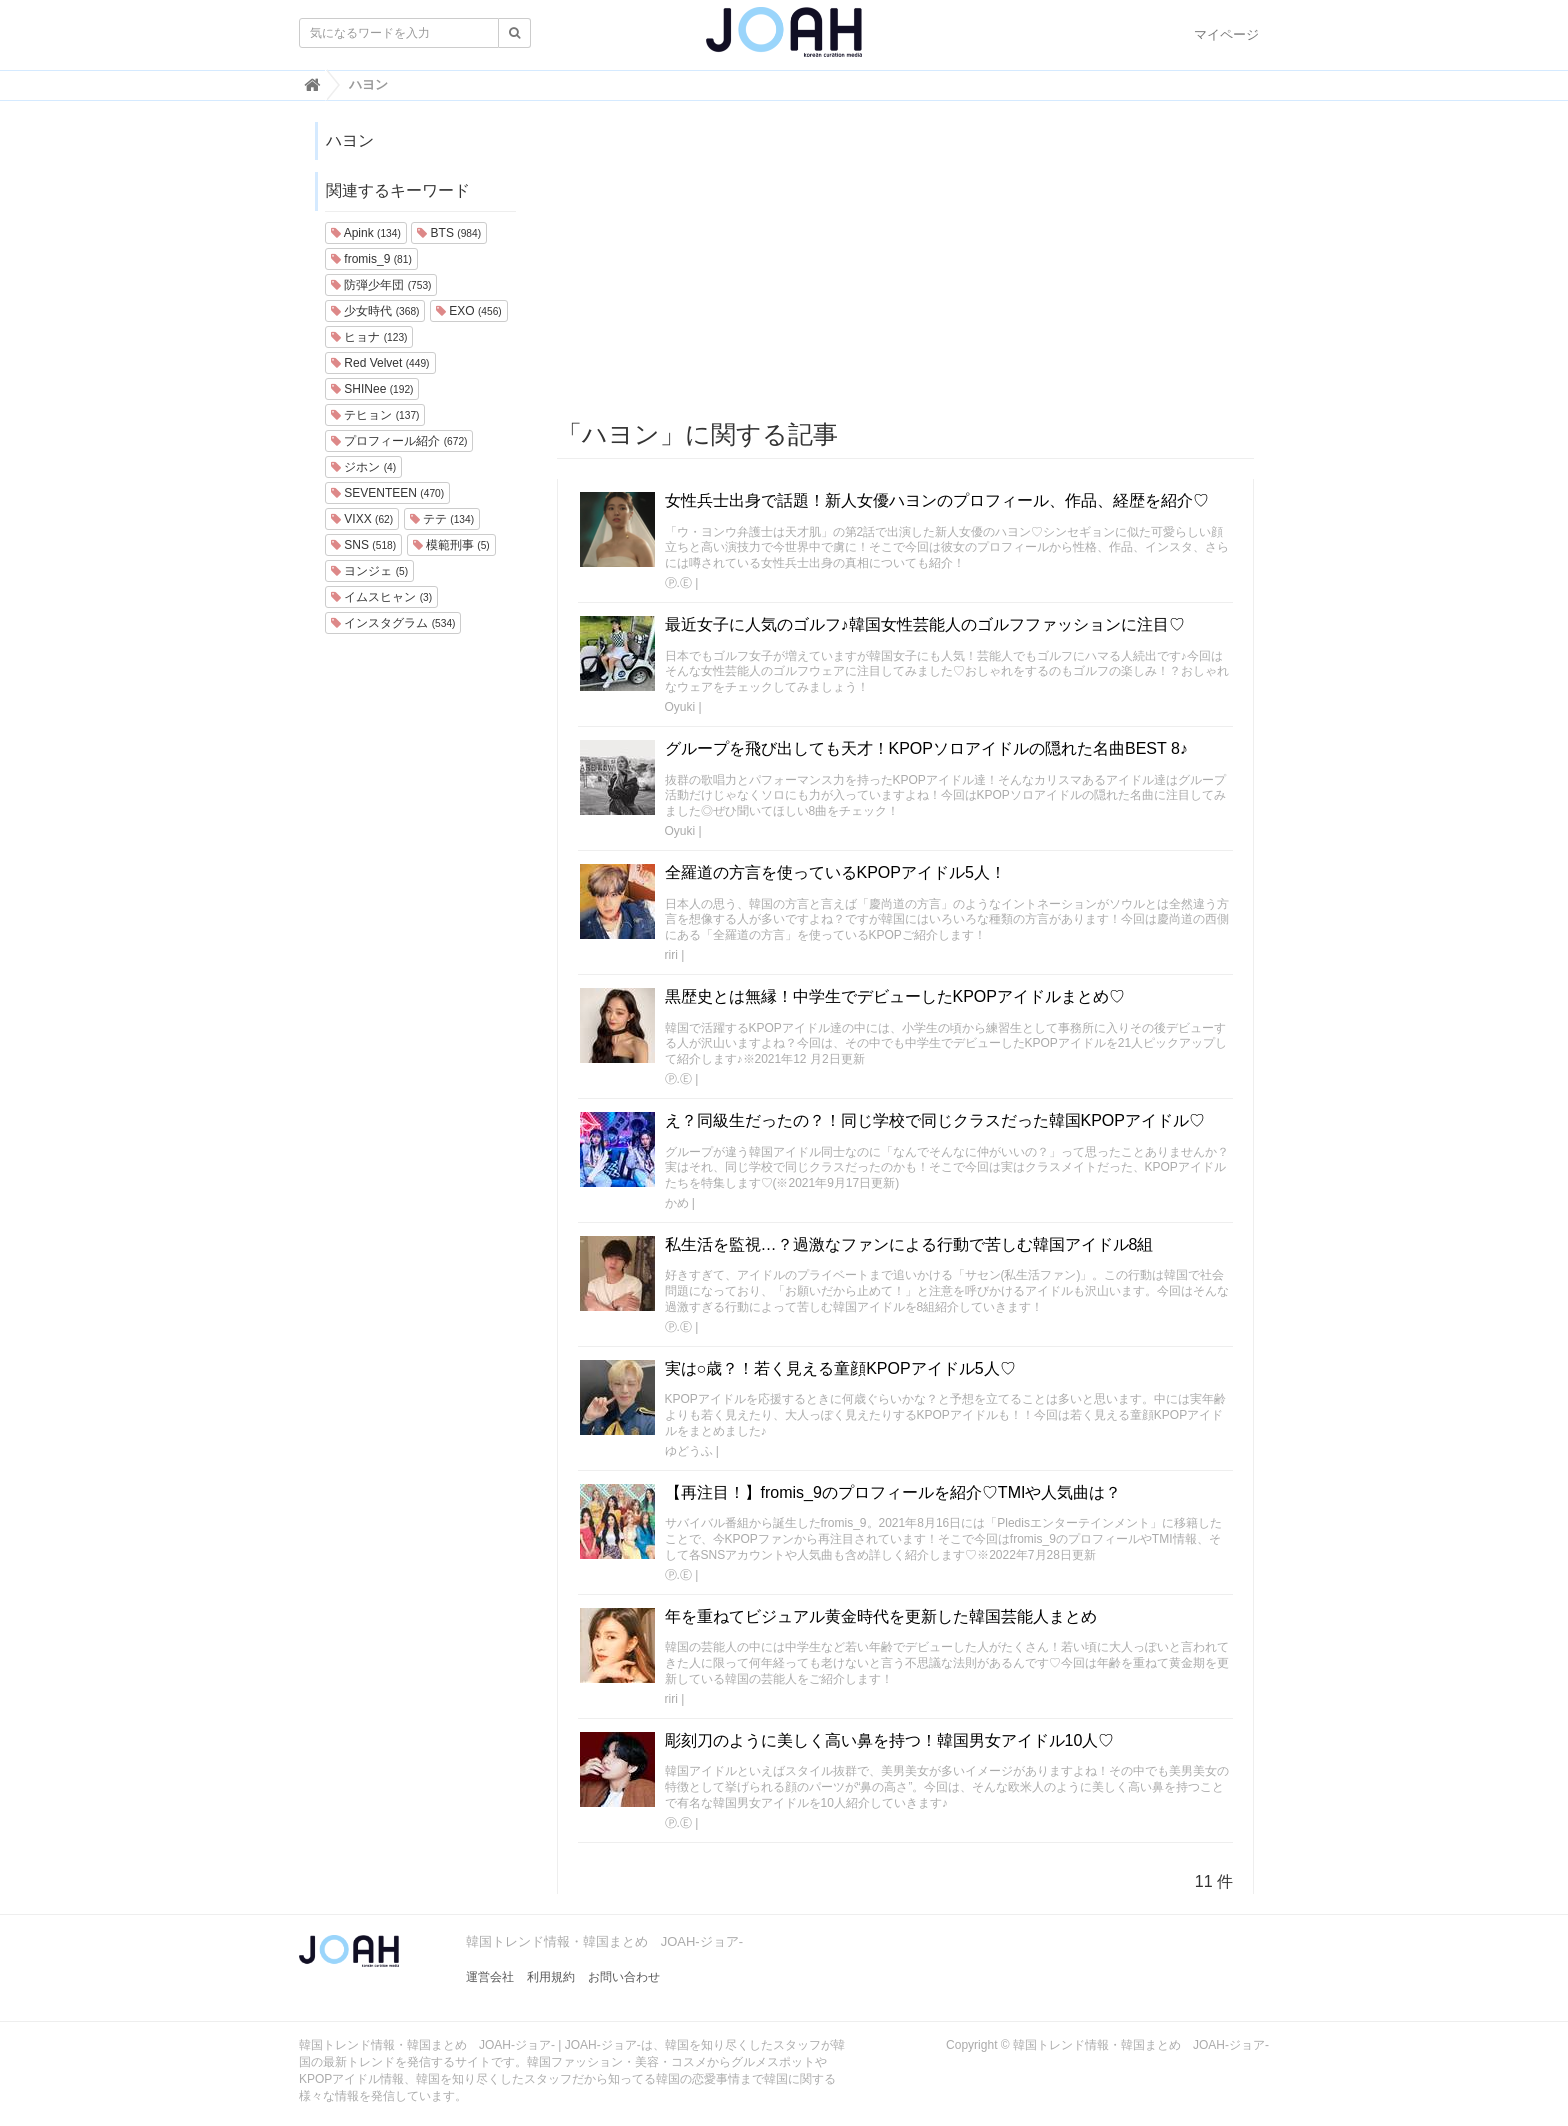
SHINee (372, 389)
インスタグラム (393, 623)
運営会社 (490, 1977)
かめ (677, 1203)
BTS (449, 233)
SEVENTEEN (387, 493)
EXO (469, 311)
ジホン (363, 467)
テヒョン (375, 415)
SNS (363, 545)
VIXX (362, 519)
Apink (366, 233)
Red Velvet (380, 363)
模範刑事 (451, 545)
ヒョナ (369, 337)
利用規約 (551, 1977)
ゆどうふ (689, 1451)
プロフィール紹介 (399, 441)
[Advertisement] (906, 261)
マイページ (1226, 34)
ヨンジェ (369, 571)
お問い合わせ (624, 1977)
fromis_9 (371, 259)
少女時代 (375, 311)
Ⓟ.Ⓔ (678, 583)
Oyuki (680, 707)
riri (671, 955)
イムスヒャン (381, 597)
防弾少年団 (381, 285)
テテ (442, 519)
